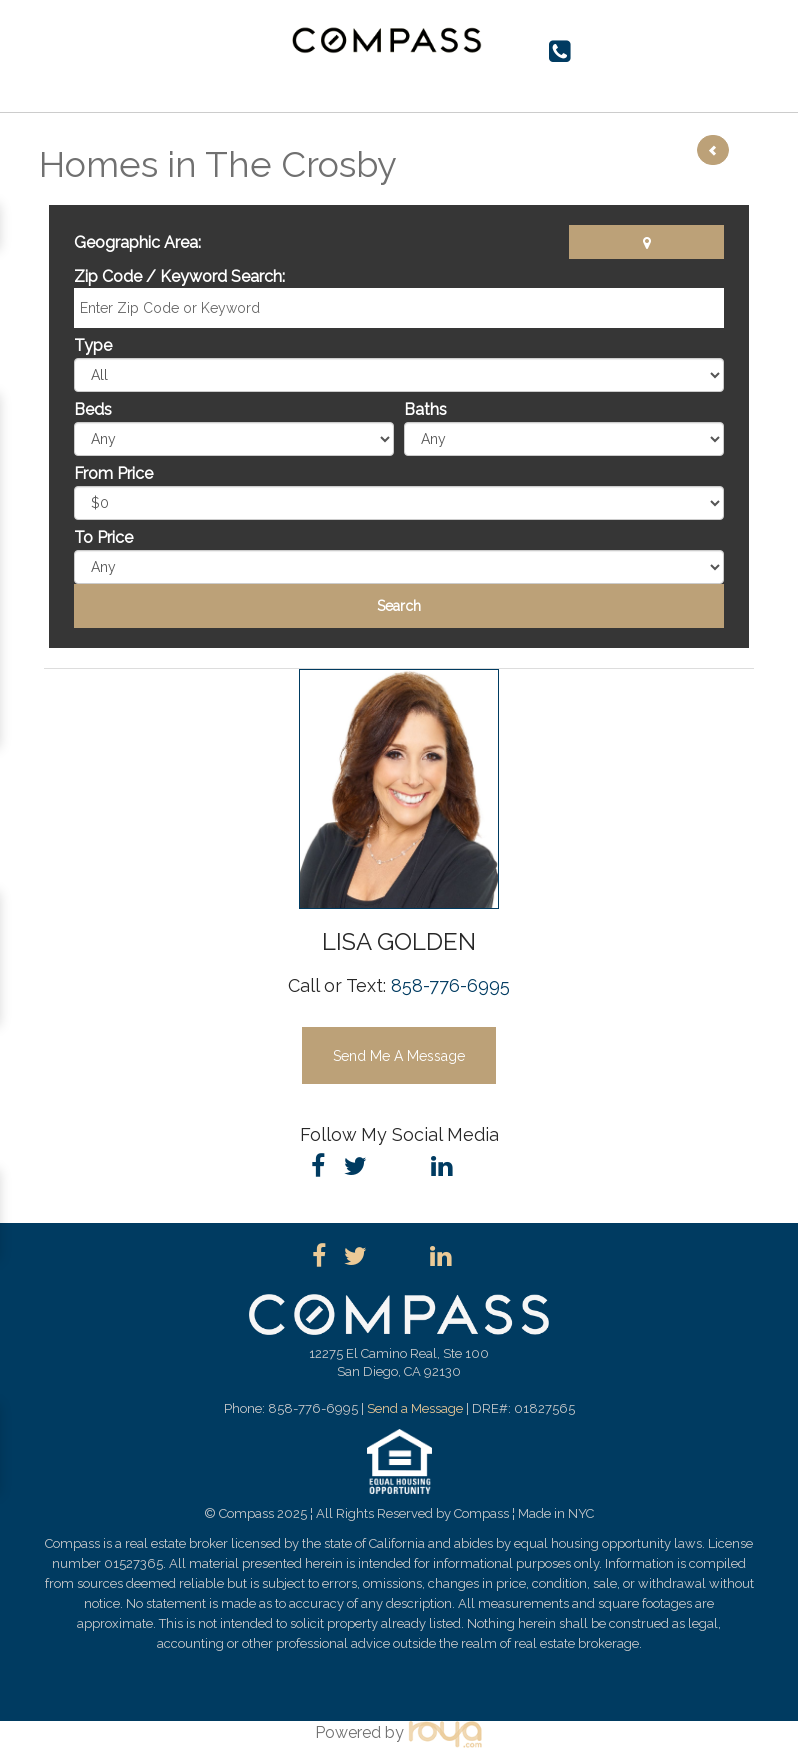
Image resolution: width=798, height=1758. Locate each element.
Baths (425, 409)
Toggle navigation (62, 47)
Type (93, 345)
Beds (93, 409)
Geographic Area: (137, 242)
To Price (103, 537)
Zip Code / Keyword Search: (179, 276)
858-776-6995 (450, 985)
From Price (113, 473)
